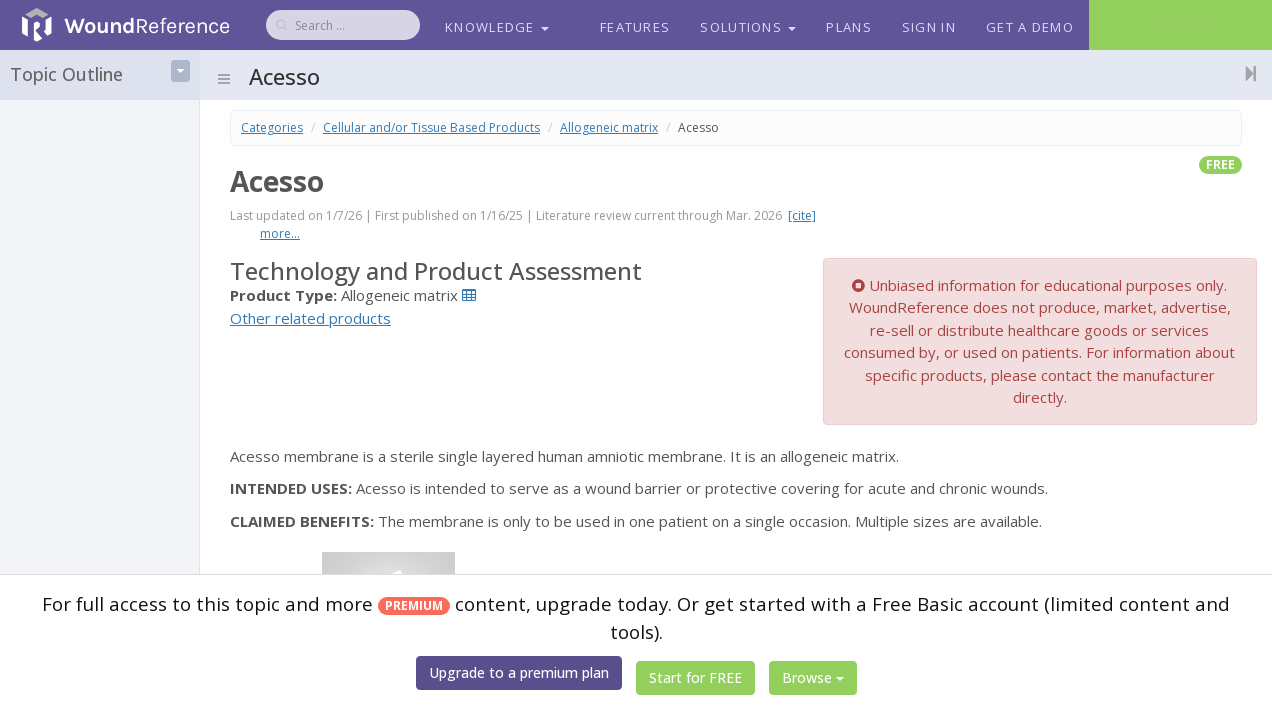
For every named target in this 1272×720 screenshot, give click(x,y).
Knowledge (497, 27)
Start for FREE (695, 677)
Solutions (748, 27)
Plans (849, 27)
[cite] (802, 215)
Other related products (310, 318)
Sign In (929, 27)
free (1220, 164)
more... (280, 233)
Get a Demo (1030, 27)
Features (635, 27)
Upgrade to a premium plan (519, 672)
